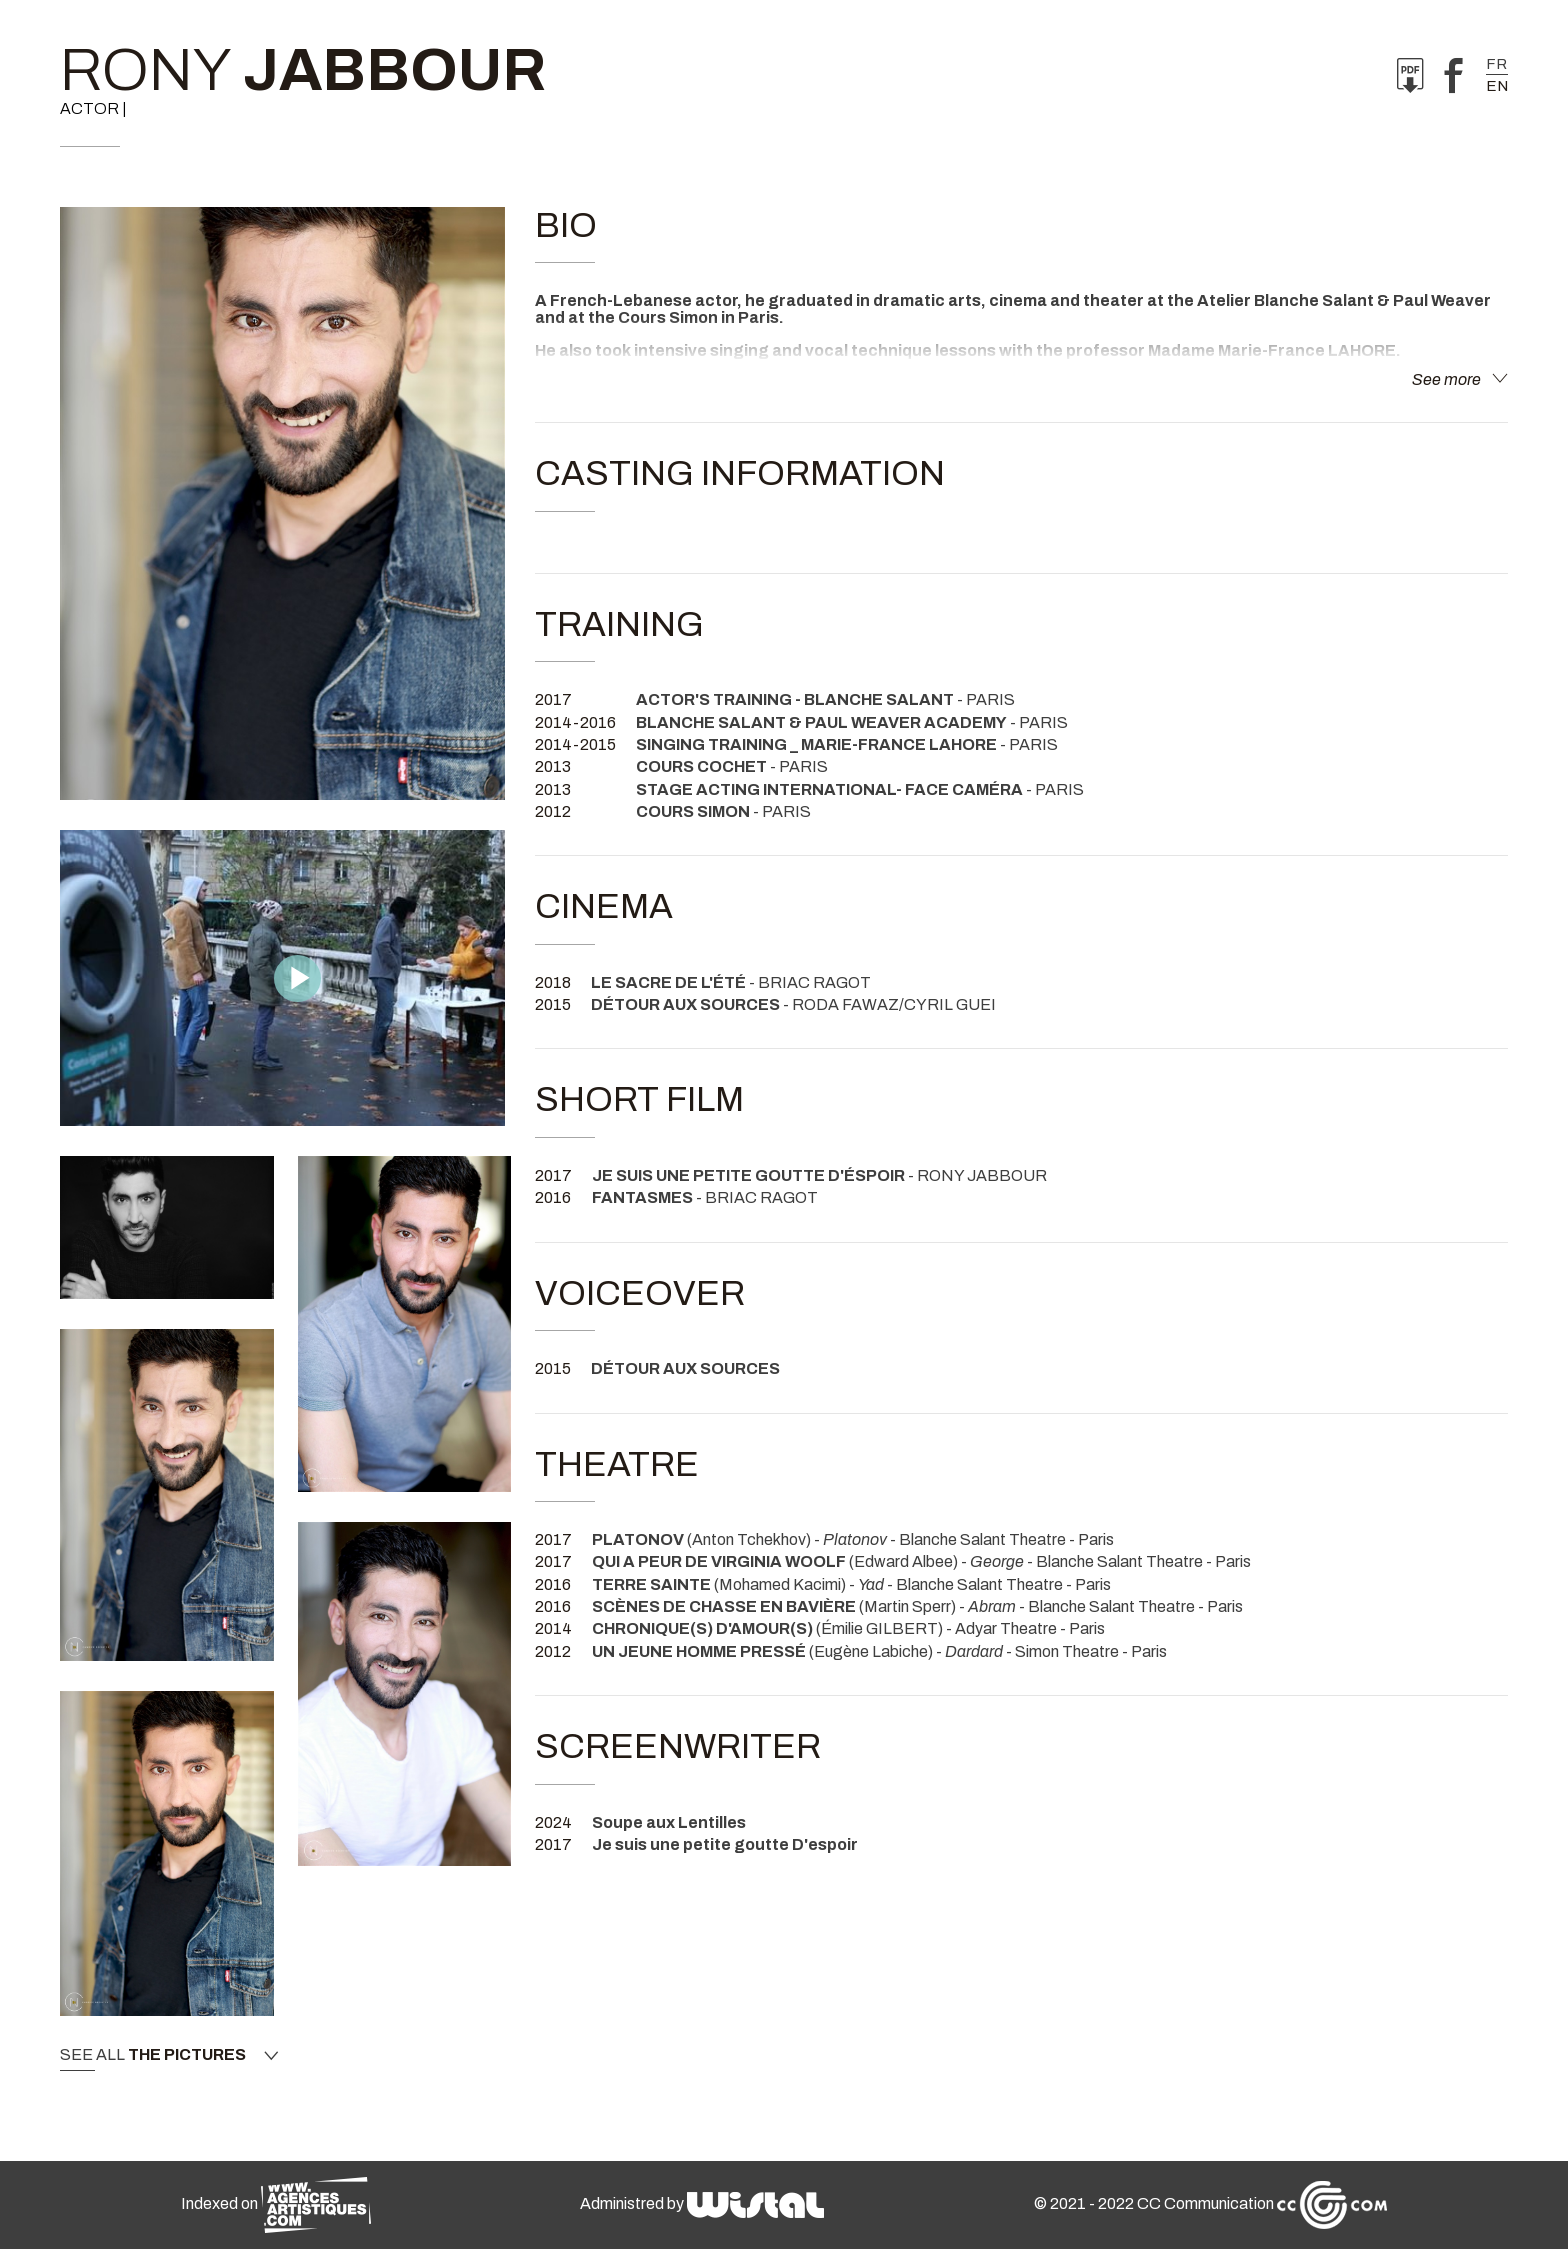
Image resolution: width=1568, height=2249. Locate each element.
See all (169, 2055)
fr (1496, 64)
